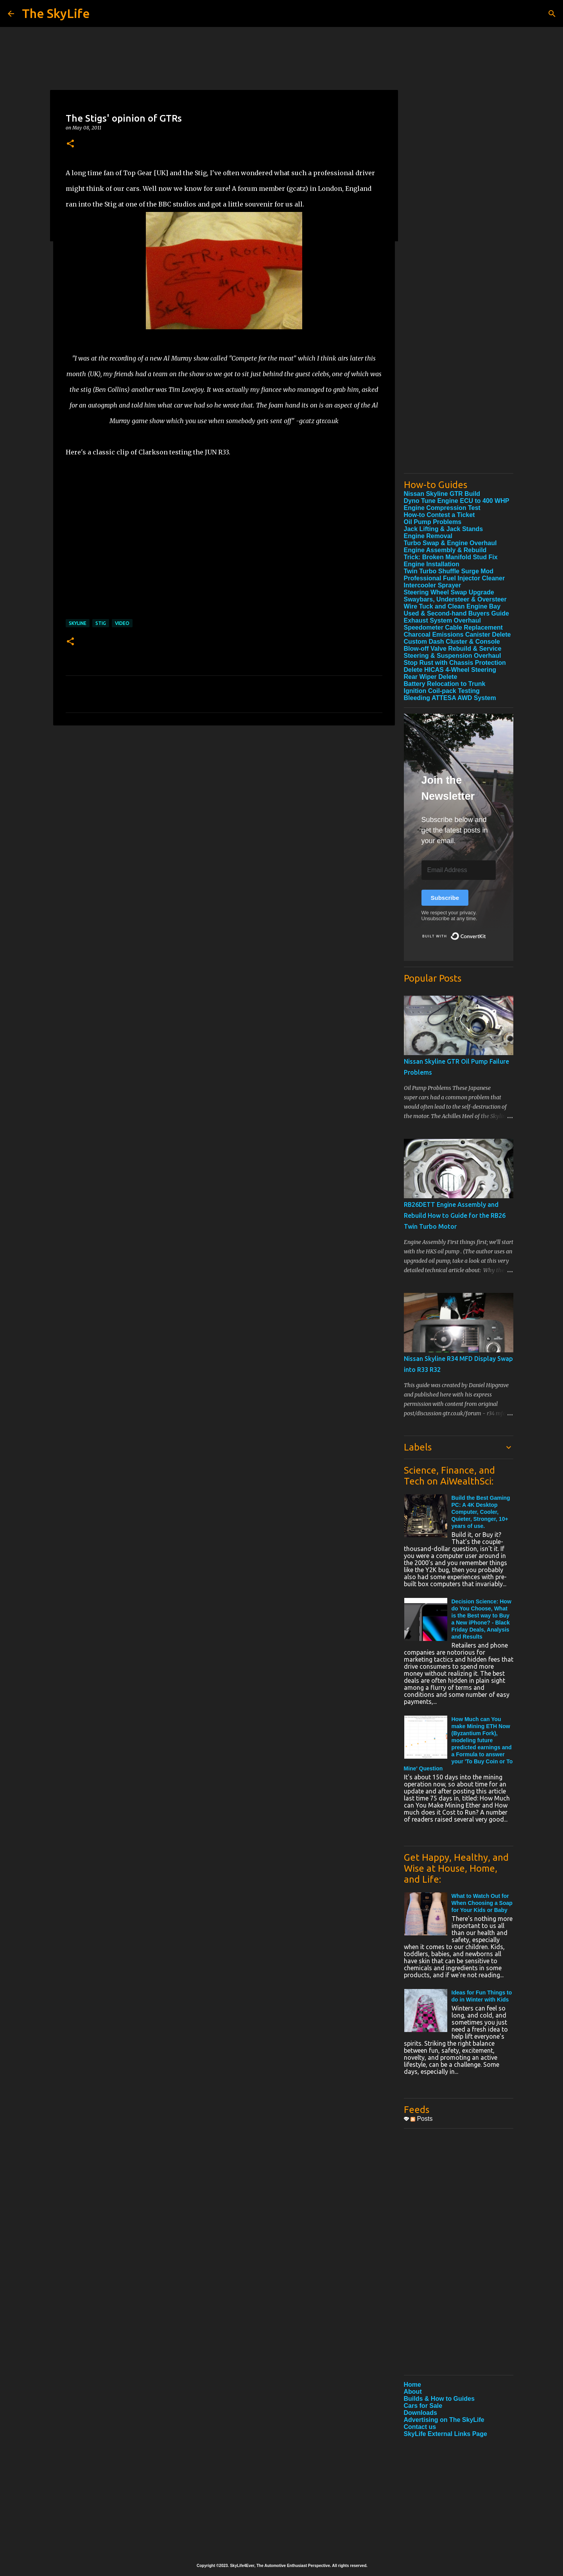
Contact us (420, 2426)
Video (122, 623)
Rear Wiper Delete (430, 676)
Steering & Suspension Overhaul (452, 655)
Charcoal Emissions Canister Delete (457, 634)
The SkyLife (56, 13)
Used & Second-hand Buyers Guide (456, 613)
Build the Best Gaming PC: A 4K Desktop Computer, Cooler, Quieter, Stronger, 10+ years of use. (481, 1512)
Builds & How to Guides (439, 2398)
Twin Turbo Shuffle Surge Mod (449, 571)
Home (412, 2384)
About (413, 2391)
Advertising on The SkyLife (444, 2419)
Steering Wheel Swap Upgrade (449, 592)
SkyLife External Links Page (445, 2434)
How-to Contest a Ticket (439, 515)
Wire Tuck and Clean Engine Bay (452, 606)
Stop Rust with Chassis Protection (455, 662)
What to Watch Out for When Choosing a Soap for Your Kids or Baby (482, 1903)
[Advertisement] (458, 350)
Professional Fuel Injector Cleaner (454, 578)
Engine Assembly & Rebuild (445, 550)
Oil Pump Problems (433, 522)
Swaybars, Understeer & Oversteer (455, 599)
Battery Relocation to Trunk (445, 683)
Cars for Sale (423, 2405)
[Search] (552, 13)
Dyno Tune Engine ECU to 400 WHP (456, 500)
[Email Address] (458, 870)
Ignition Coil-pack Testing (442, 691)
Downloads (420, 2412)
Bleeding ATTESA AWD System (450, 698)
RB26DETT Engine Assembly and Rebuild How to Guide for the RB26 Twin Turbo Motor (455, 1215)
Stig (100, 623)
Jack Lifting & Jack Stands (443, 529)
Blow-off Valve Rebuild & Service (453, 648)
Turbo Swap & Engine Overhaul (450, 543)
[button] (70, 144)
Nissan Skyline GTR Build (442, 493)
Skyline (77, 623)
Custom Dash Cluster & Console (452, 641)
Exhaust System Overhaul (442, 620)
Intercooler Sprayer (432, 585)
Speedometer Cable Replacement (453, 627)
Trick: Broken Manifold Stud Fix (451, 557)
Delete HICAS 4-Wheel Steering (450, 669)
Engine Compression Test (442, 507)
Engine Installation (431, 564)
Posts (421, 2118)
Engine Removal (428, 536)
